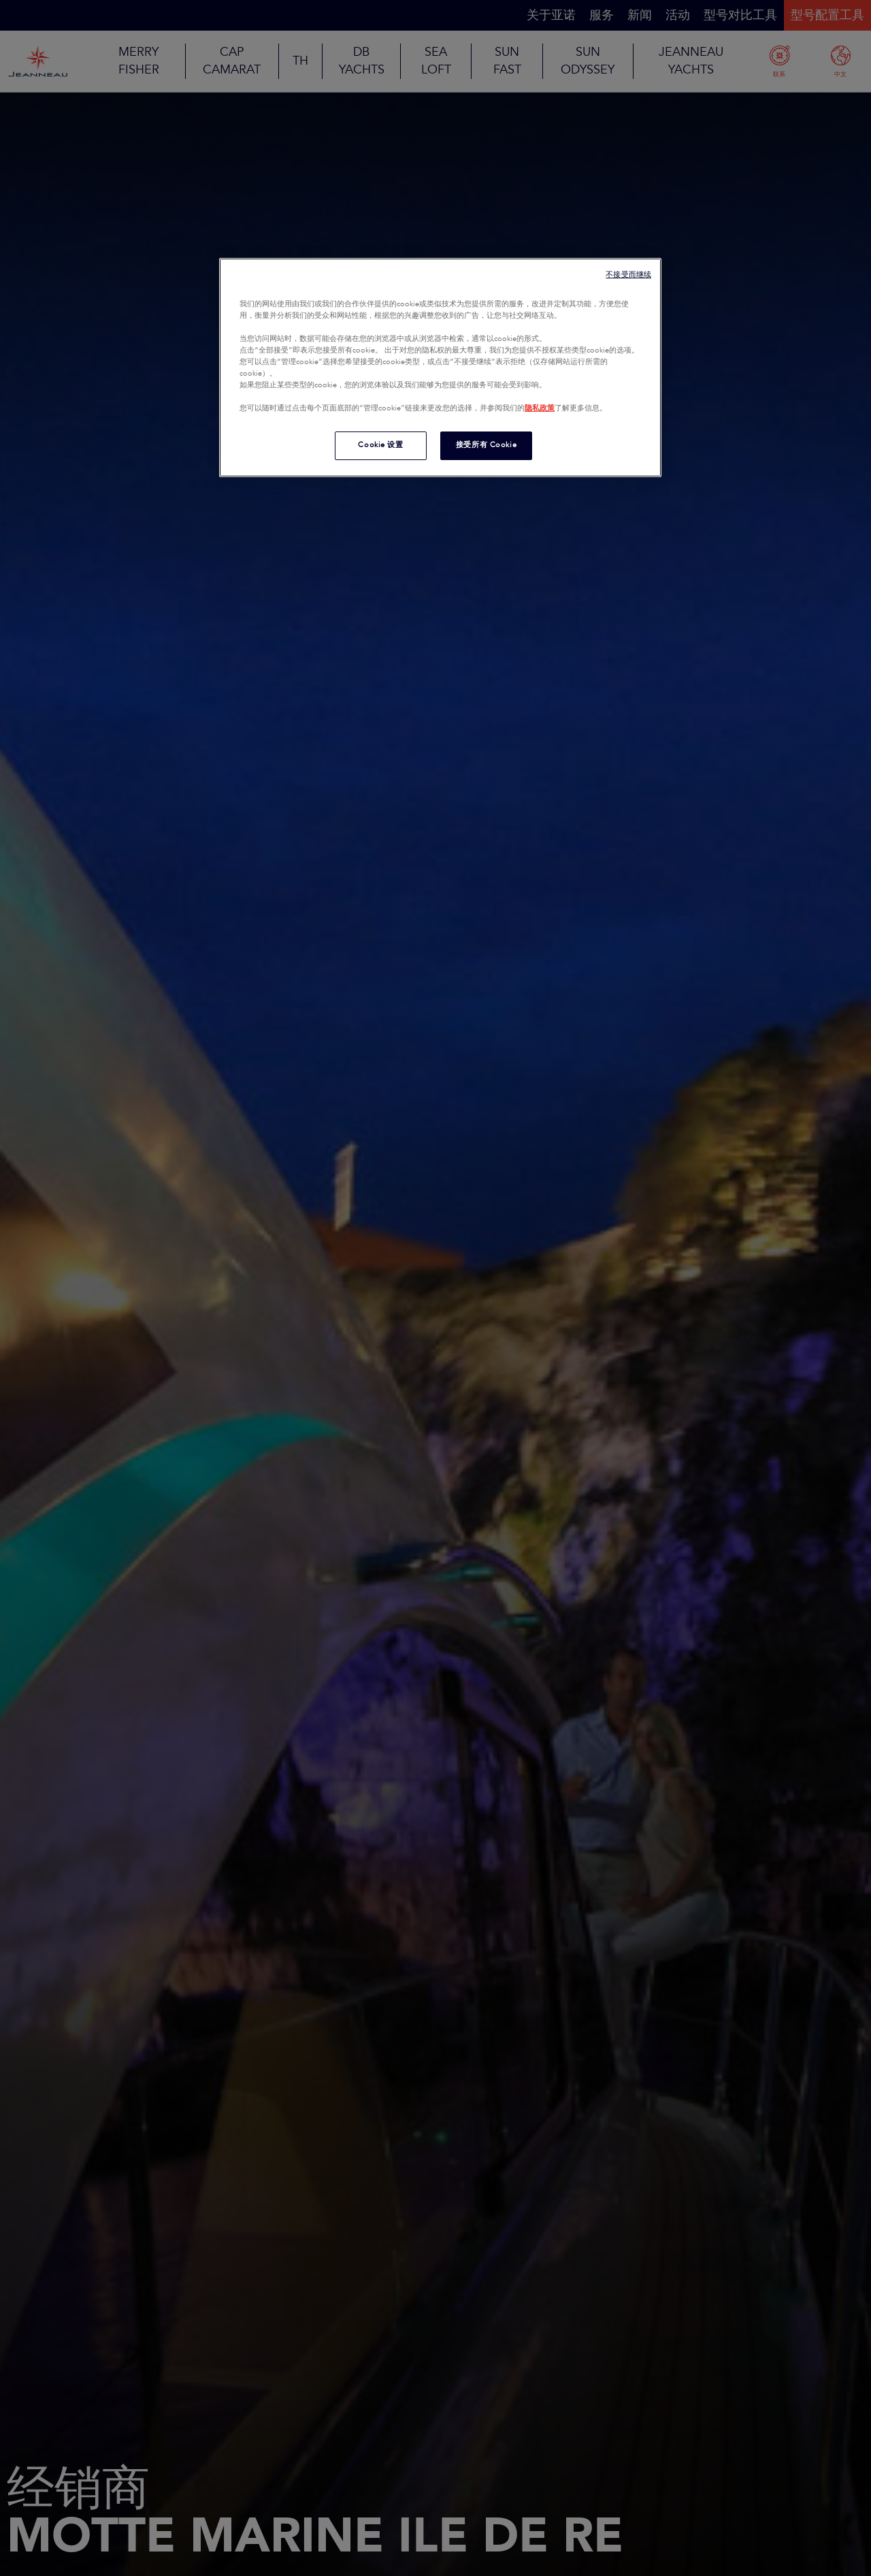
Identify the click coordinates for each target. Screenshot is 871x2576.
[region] (440, 368)
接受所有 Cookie (486, 445)
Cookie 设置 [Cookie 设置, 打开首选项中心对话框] (380, 445)
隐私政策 (540, 408)
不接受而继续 (628, 274)
